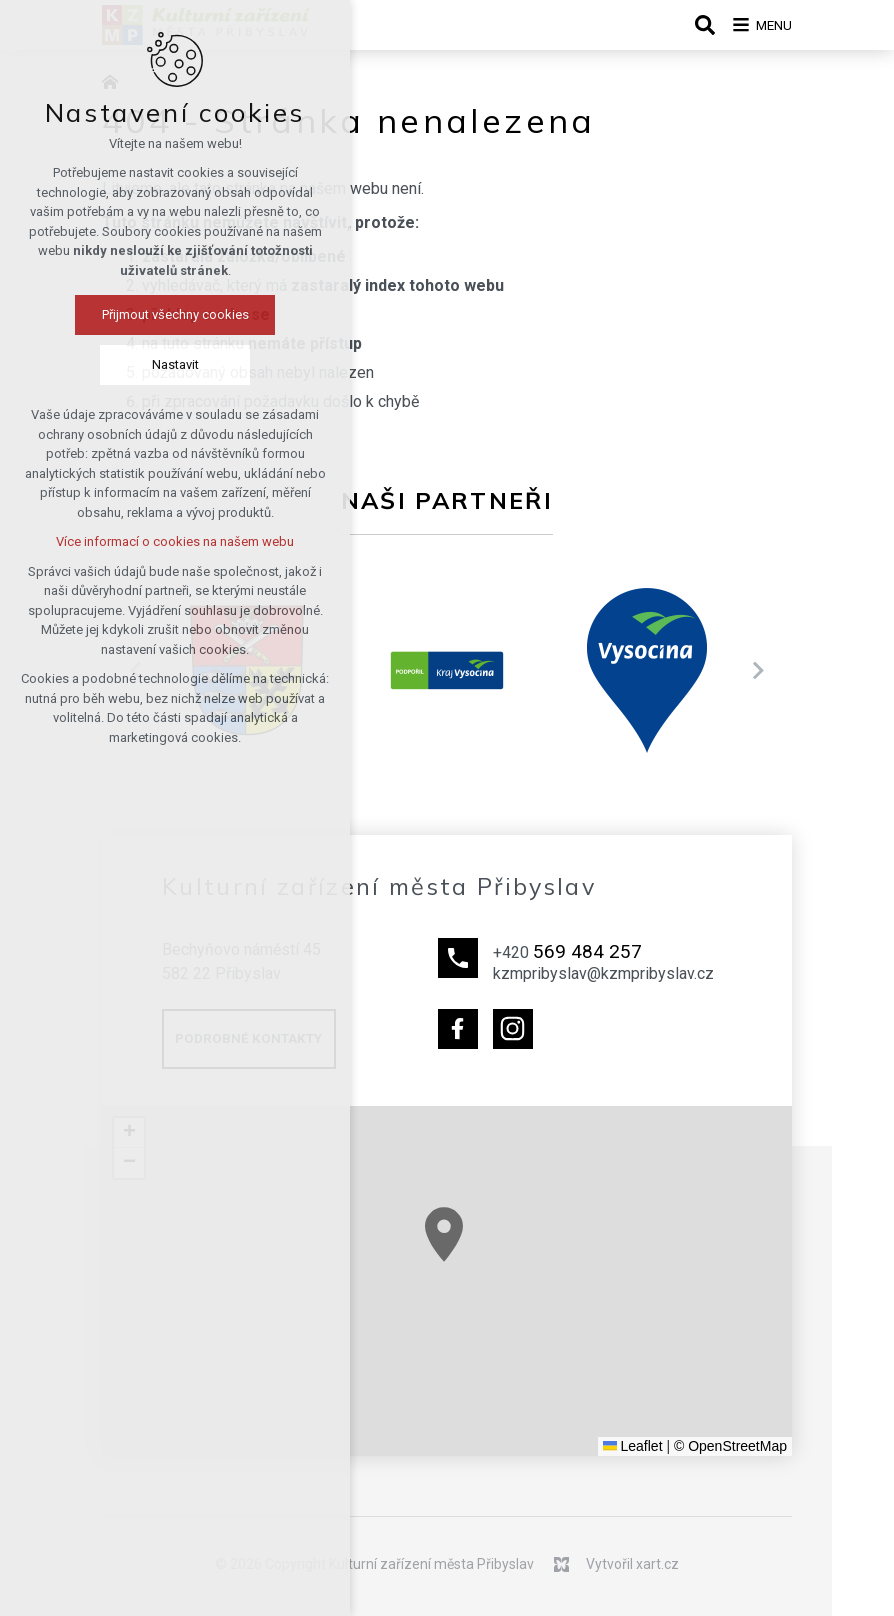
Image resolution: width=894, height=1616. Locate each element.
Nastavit (131, 367)
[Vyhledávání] (692, 25)
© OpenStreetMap (730, 1446)
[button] (653, 1348)
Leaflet (633, 1446)
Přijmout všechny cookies (131, 317)
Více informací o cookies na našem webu (131, 544)
